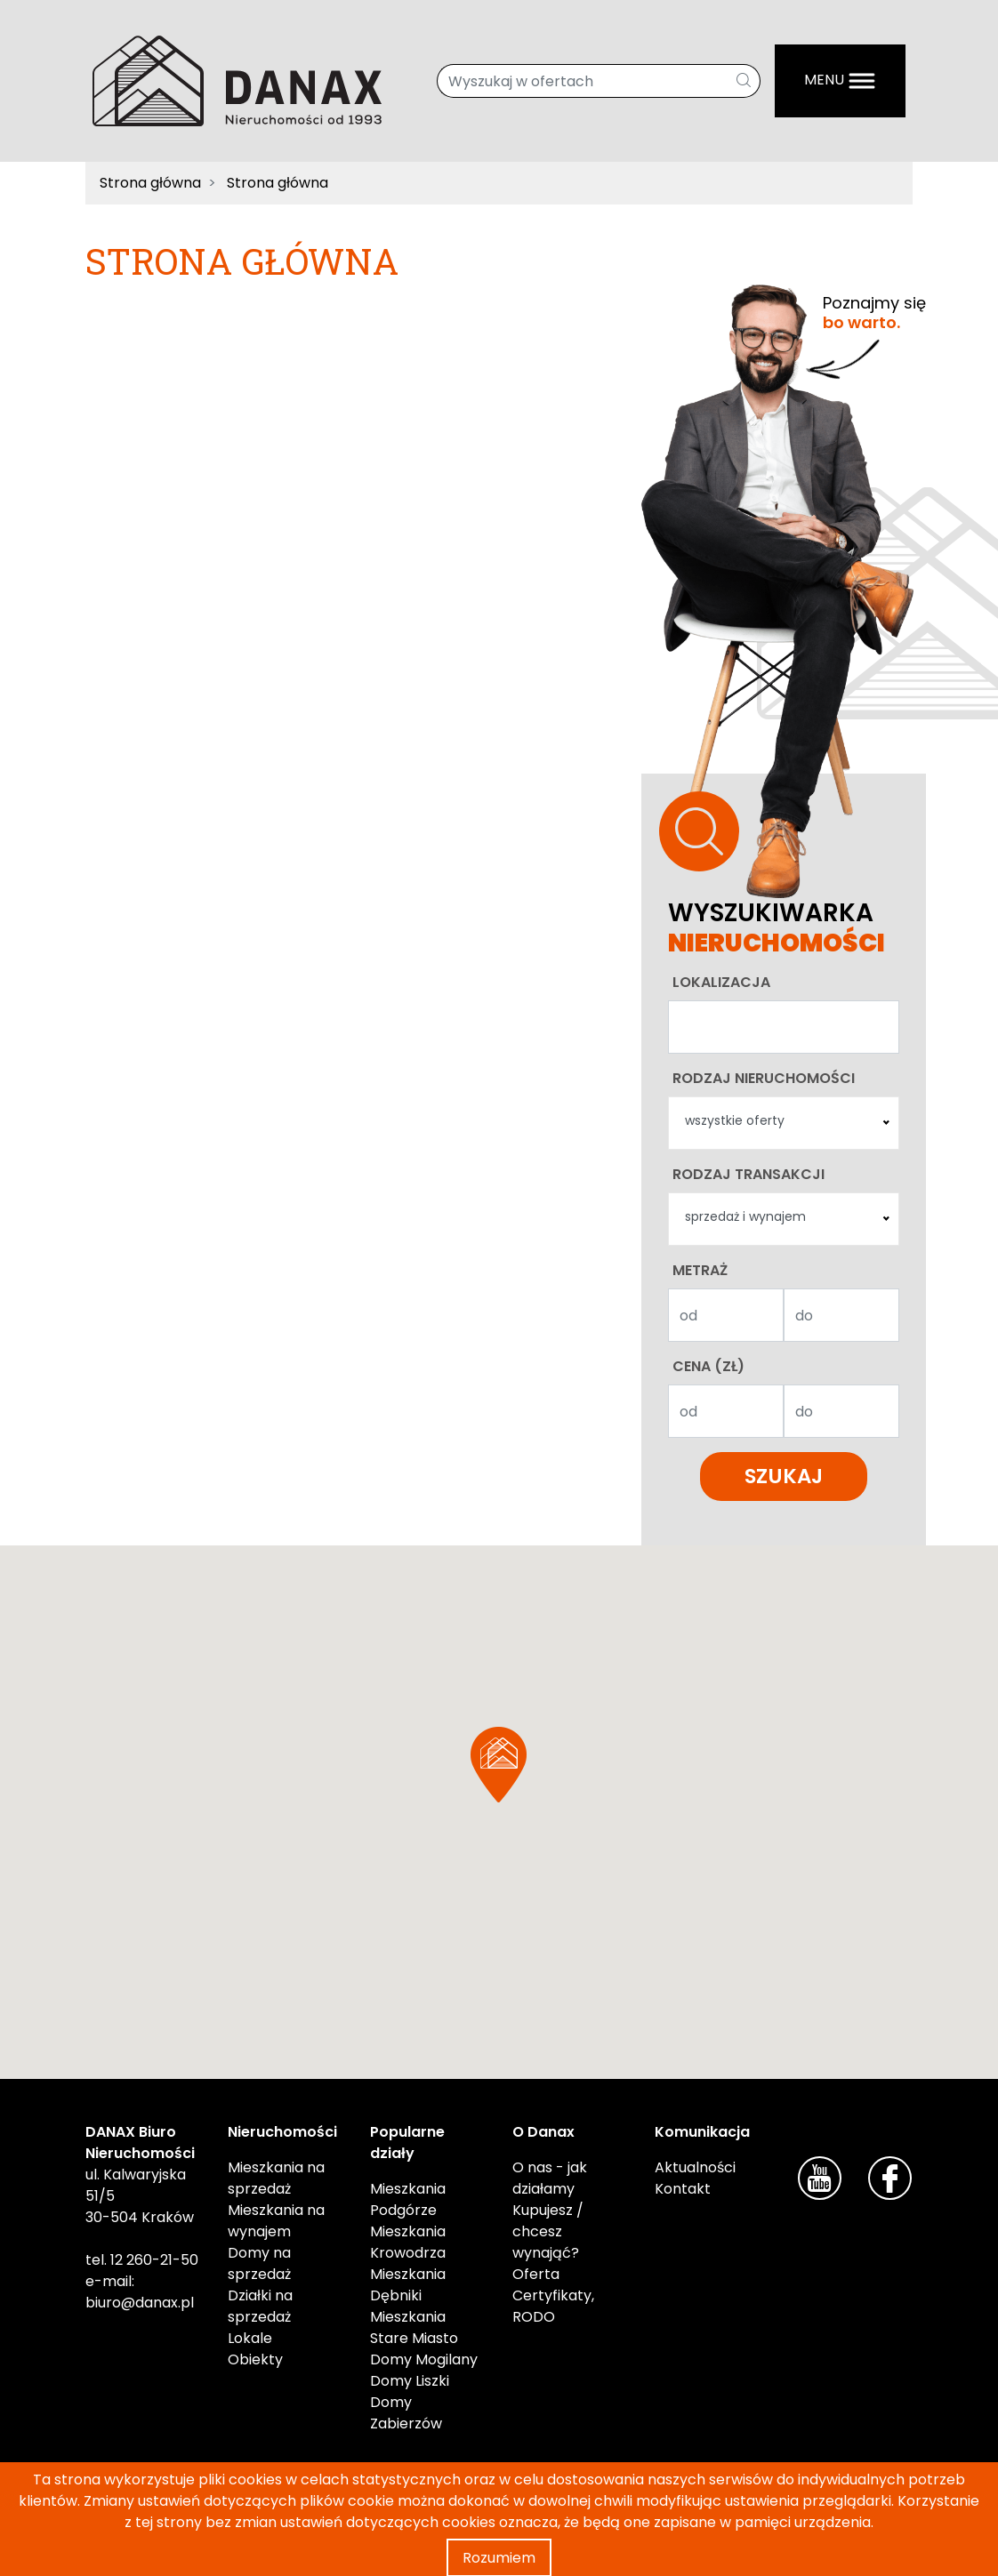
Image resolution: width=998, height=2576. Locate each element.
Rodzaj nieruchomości (763, 1078)
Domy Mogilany (424, 2359)
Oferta (535, 2274)
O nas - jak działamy (549, 2178)
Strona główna (150, 183)
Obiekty (255, 2359)
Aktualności (695, 2167)
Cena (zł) (708, 1366)
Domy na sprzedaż (259, 2263)
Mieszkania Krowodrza (408, 2242)
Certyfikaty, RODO (553, 2306)
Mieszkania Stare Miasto (414, 2327)
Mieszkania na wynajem (276, 2221)
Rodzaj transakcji (748, 1174)
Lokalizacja (721, 982)
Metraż (700, 1270)
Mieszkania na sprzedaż (276, 2178)
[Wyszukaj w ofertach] (583, 81)
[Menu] (840, 81)
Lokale (250, 2338)
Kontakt (683, 2189)
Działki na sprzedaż (260, 2306)
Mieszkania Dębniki (408, 2285)
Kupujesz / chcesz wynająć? (548, 2231)
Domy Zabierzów (406, 2413)
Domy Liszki (409, 2381)
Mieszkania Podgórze (408, 2199)
